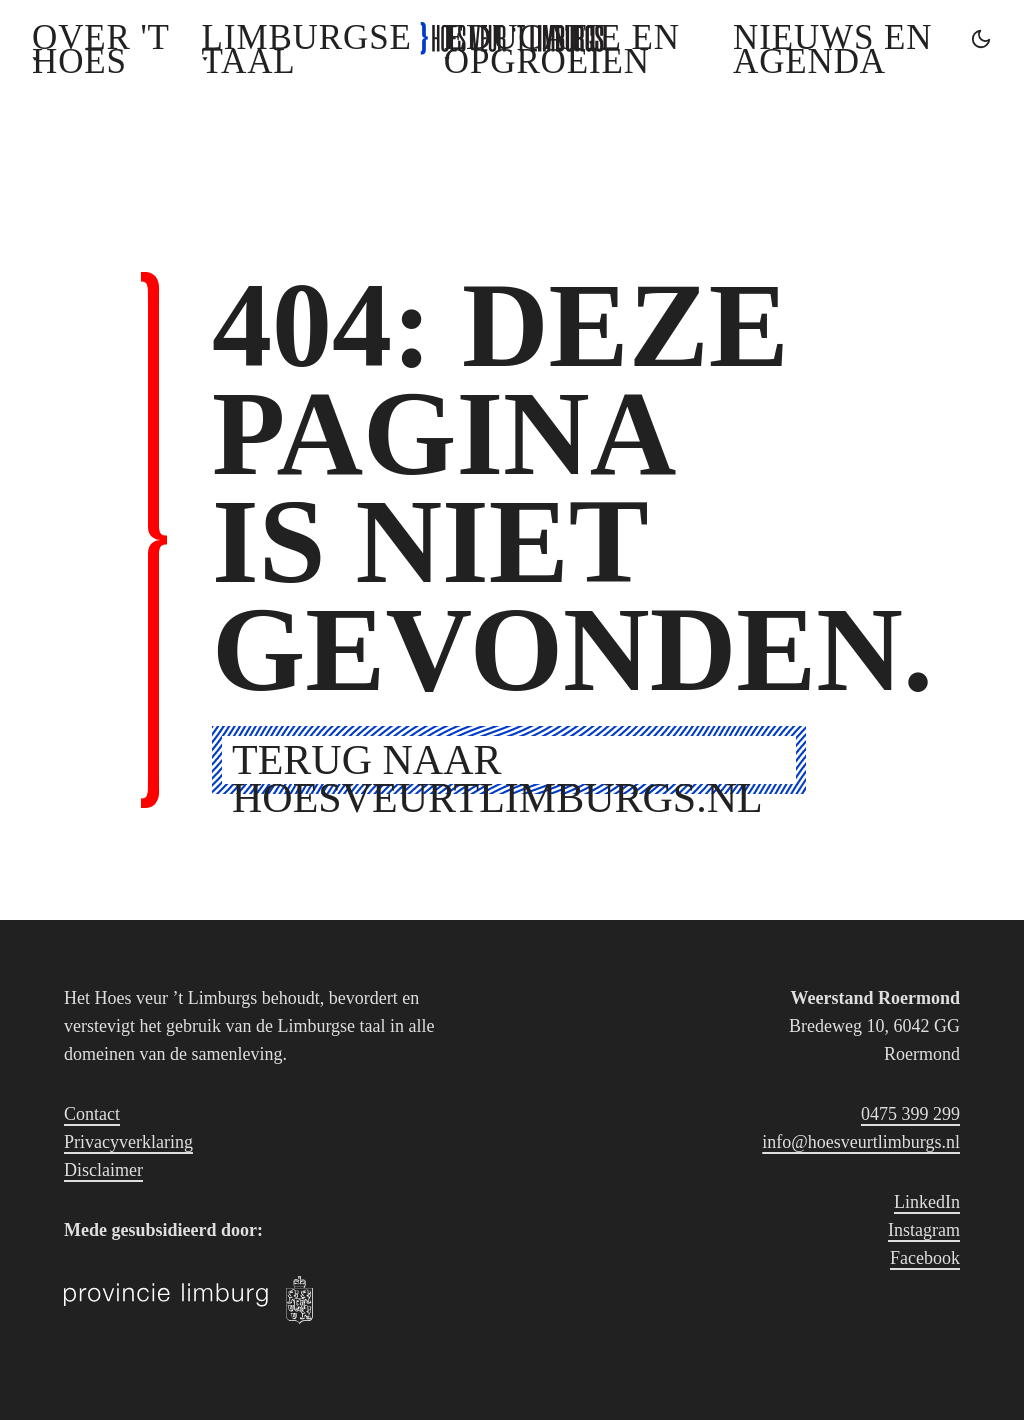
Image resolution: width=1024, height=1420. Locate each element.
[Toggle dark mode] (981, 39)
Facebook (925, 1258)
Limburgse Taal (307, 49)
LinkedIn (927, 1202)
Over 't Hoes (100, 49)
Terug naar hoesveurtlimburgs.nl (497, 760)
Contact (92, 1114)
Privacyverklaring (128, 1142)
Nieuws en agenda (832, 49)
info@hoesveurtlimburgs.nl (861, 1142)
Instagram (924, 1230)
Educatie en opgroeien (562, 49)
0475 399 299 (910, 1114)
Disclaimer (103, 1170)
